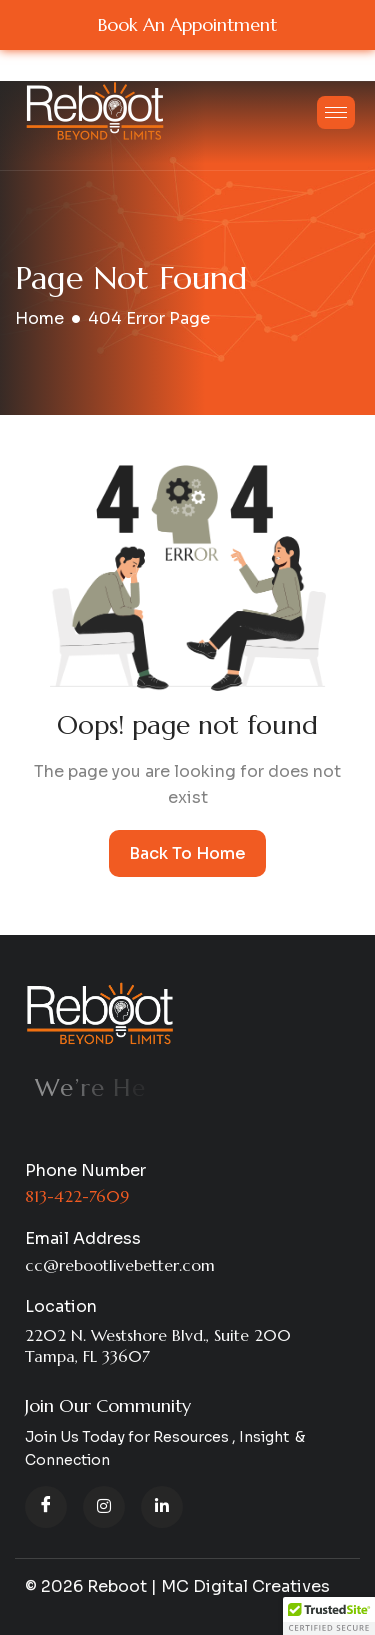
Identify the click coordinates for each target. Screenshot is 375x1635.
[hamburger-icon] (336, 112)
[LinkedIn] (162, 1507)
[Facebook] (46, 1507)
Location (61, 1306)
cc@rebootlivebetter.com (120, 1265)
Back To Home (187, 853)
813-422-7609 (77, 1196)
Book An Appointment (187, 24)
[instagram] (104, 1507)
